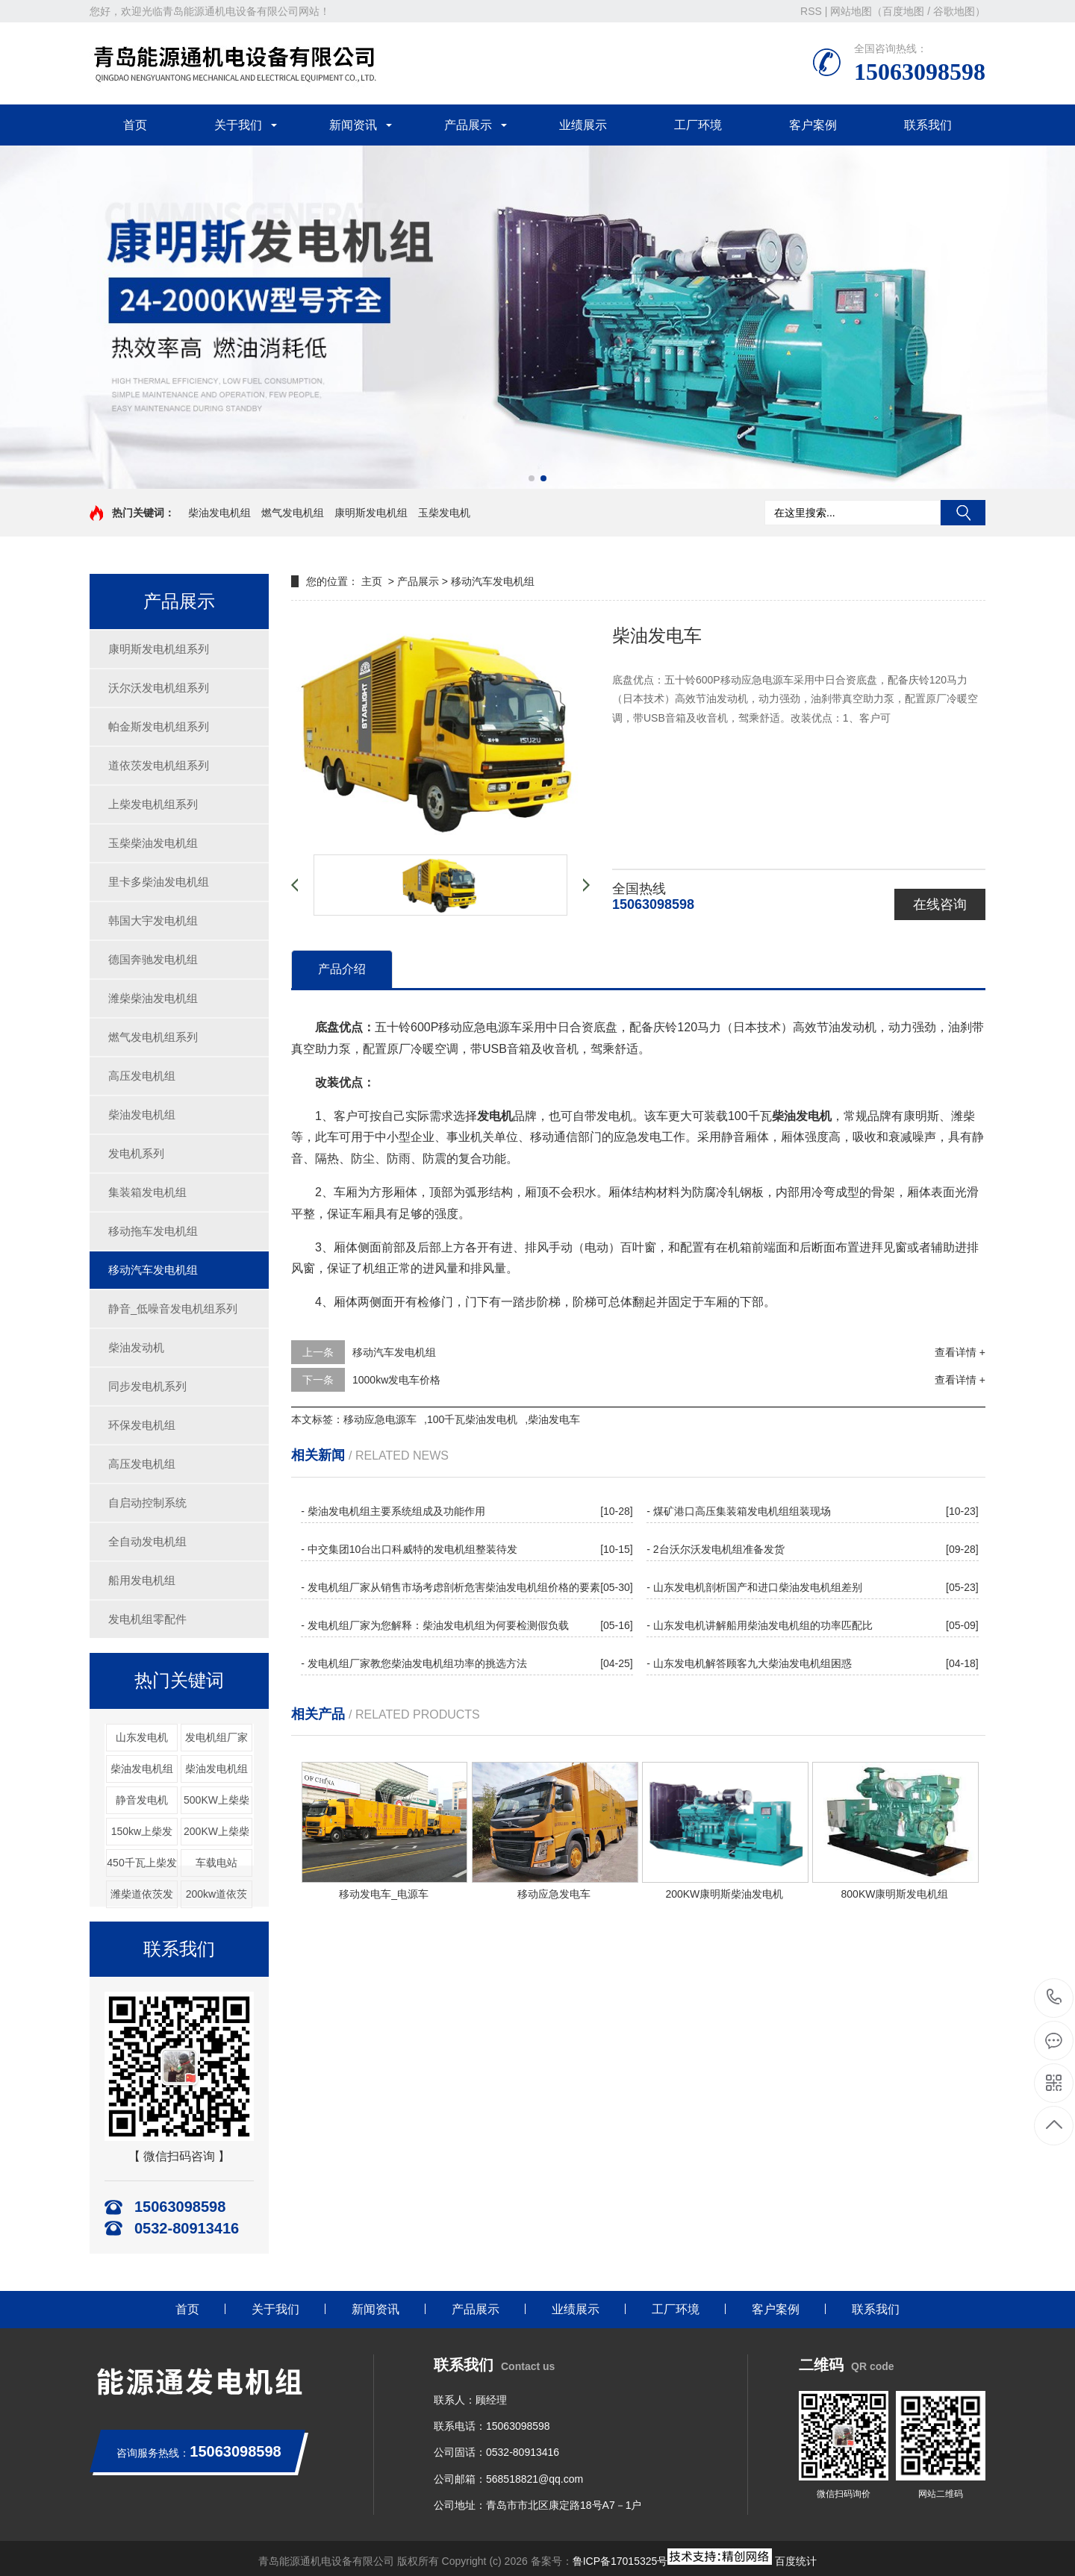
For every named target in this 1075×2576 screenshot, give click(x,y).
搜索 (963, 512)
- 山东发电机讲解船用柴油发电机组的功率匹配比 (759, 1625)
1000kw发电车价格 (396, 1380)
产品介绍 (342, 969)
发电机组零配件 (147, 1619)
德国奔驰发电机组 (153, 959)
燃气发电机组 (292, 513)
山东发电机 (142, 1737)
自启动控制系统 (147, 1502)
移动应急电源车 (380, 1419)
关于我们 (238, 125)
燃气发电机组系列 (153, 1037)
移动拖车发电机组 (153, 1231)
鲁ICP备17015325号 (620, 2561)
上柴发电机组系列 (153, 804)
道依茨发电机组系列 (158, 765)
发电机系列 (136, 1153)
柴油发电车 (554, 1419)
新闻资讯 (353, 125)
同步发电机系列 (147, 1386)
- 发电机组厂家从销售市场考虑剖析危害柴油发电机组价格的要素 (450, 1587)
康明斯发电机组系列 (158, 649)
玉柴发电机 (444, 513)
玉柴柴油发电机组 (153, 843)
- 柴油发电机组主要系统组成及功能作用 (393, 1511)
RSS (811, 11)
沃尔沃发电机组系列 (158, 687)
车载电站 (216, 1863)
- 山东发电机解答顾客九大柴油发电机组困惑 (749, 1663)
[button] (532, 478)
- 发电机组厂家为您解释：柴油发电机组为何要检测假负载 (435, 1625)
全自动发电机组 (147, 1541)
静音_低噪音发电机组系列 (172, 1308)
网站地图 (851, 11)
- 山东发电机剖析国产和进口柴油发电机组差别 (754, 1587)
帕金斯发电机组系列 (158, 726)
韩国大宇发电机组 (153, 920)
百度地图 (903, 11)
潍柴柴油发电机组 (153, 998)
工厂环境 (698, 125)
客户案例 (813, 125)
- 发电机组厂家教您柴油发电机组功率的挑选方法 (414, 1663)
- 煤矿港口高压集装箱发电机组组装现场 (738, 1511)
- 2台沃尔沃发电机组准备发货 (715, 1549)
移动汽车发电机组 (153, 1269)
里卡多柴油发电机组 (158, 881)
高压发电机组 (141, 1075)
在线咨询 (940, 904)
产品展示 (468, 125)
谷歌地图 (954, 11)
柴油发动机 (136, 1347)
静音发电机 (142, 1800)
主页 (371, 581)
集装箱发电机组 (147, 1192)
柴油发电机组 (219, 513)
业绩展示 (583, 125)
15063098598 (1054, 1997)
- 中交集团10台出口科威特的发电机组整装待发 (409, 1549)
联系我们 (928, 125)
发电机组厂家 (216, 1737)
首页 (135, 125)
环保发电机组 (141, 1425)
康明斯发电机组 (371, 513)
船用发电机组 (141, 1580)
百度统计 (796, 2561)
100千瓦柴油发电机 (472, 1419)
